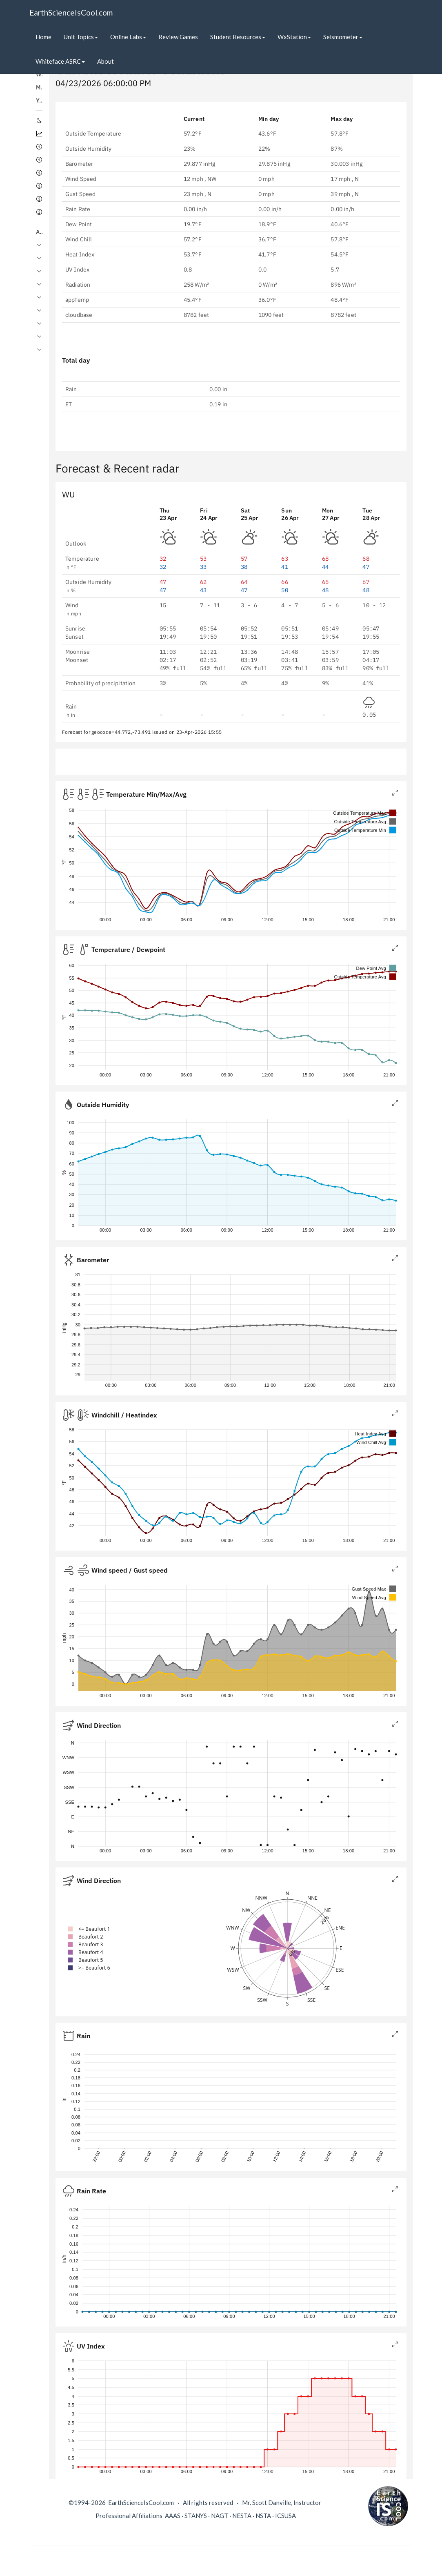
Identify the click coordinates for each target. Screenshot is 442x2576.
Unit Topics (81, 36)
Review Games (178, 36)
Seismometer (342, 36)
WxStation (294, 36)
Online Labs (128, 36)
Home (43, 36)
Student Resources (237, 36)
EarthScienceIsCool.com (71, 12)
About (105, 61)
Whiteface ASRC (60, 61)
